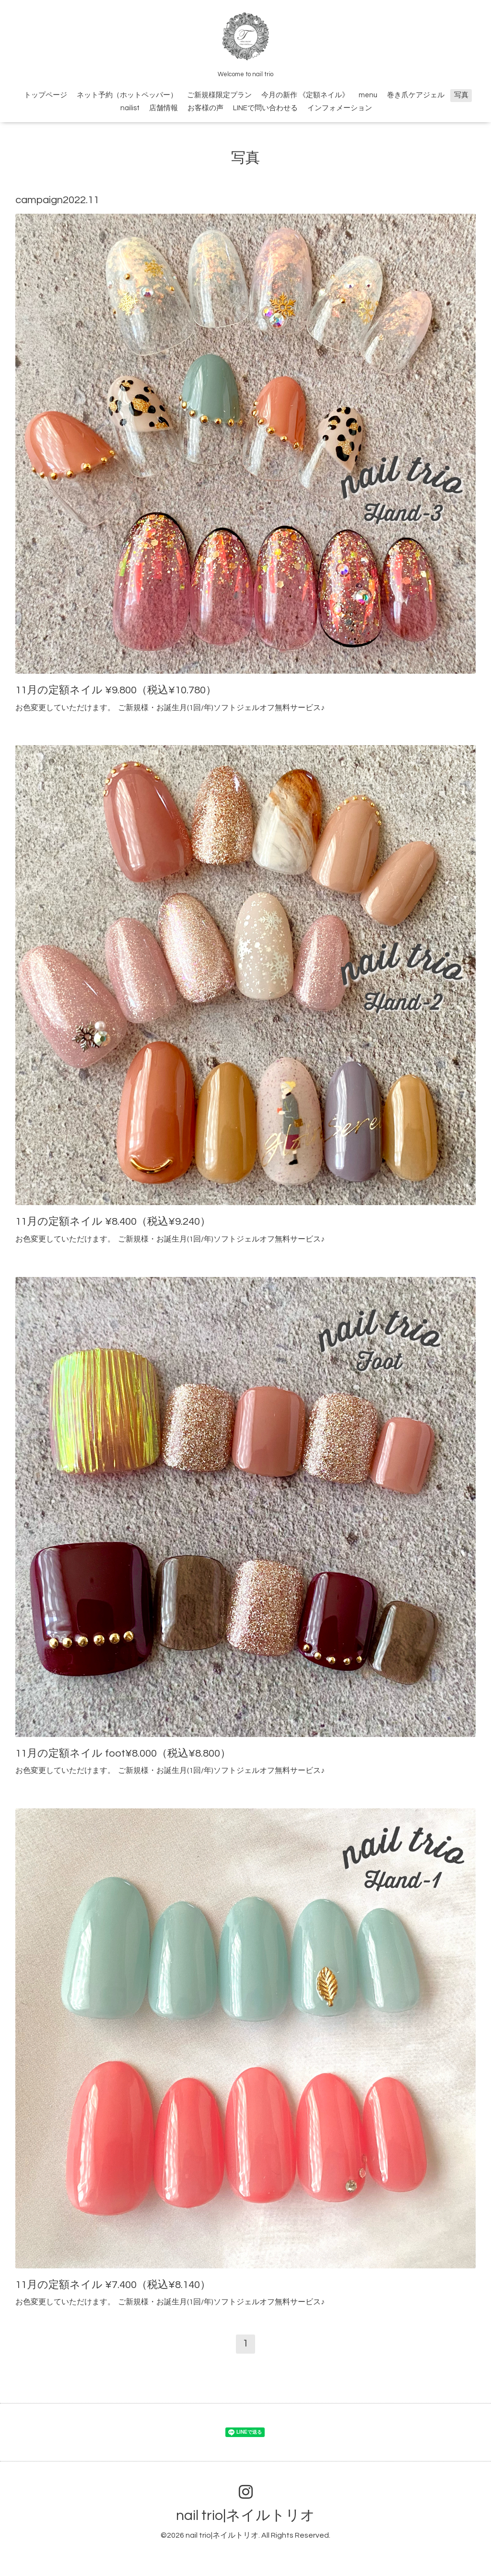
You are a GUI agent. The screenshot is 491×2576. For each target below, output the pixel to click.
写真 (461, 95)
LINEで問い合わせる (265, 108)
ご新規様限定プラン (219, 95)
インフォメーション (339, 108)
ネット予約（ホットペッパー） (127, 95)
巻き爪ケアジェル (415, 95)
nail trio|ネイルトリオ (245, 2515)
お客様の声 (205, 108)
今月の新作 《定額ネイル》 (305, 95)
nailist (130, 108)
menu (368, 95)
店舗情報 (163, 108)
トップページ (45, 95)
